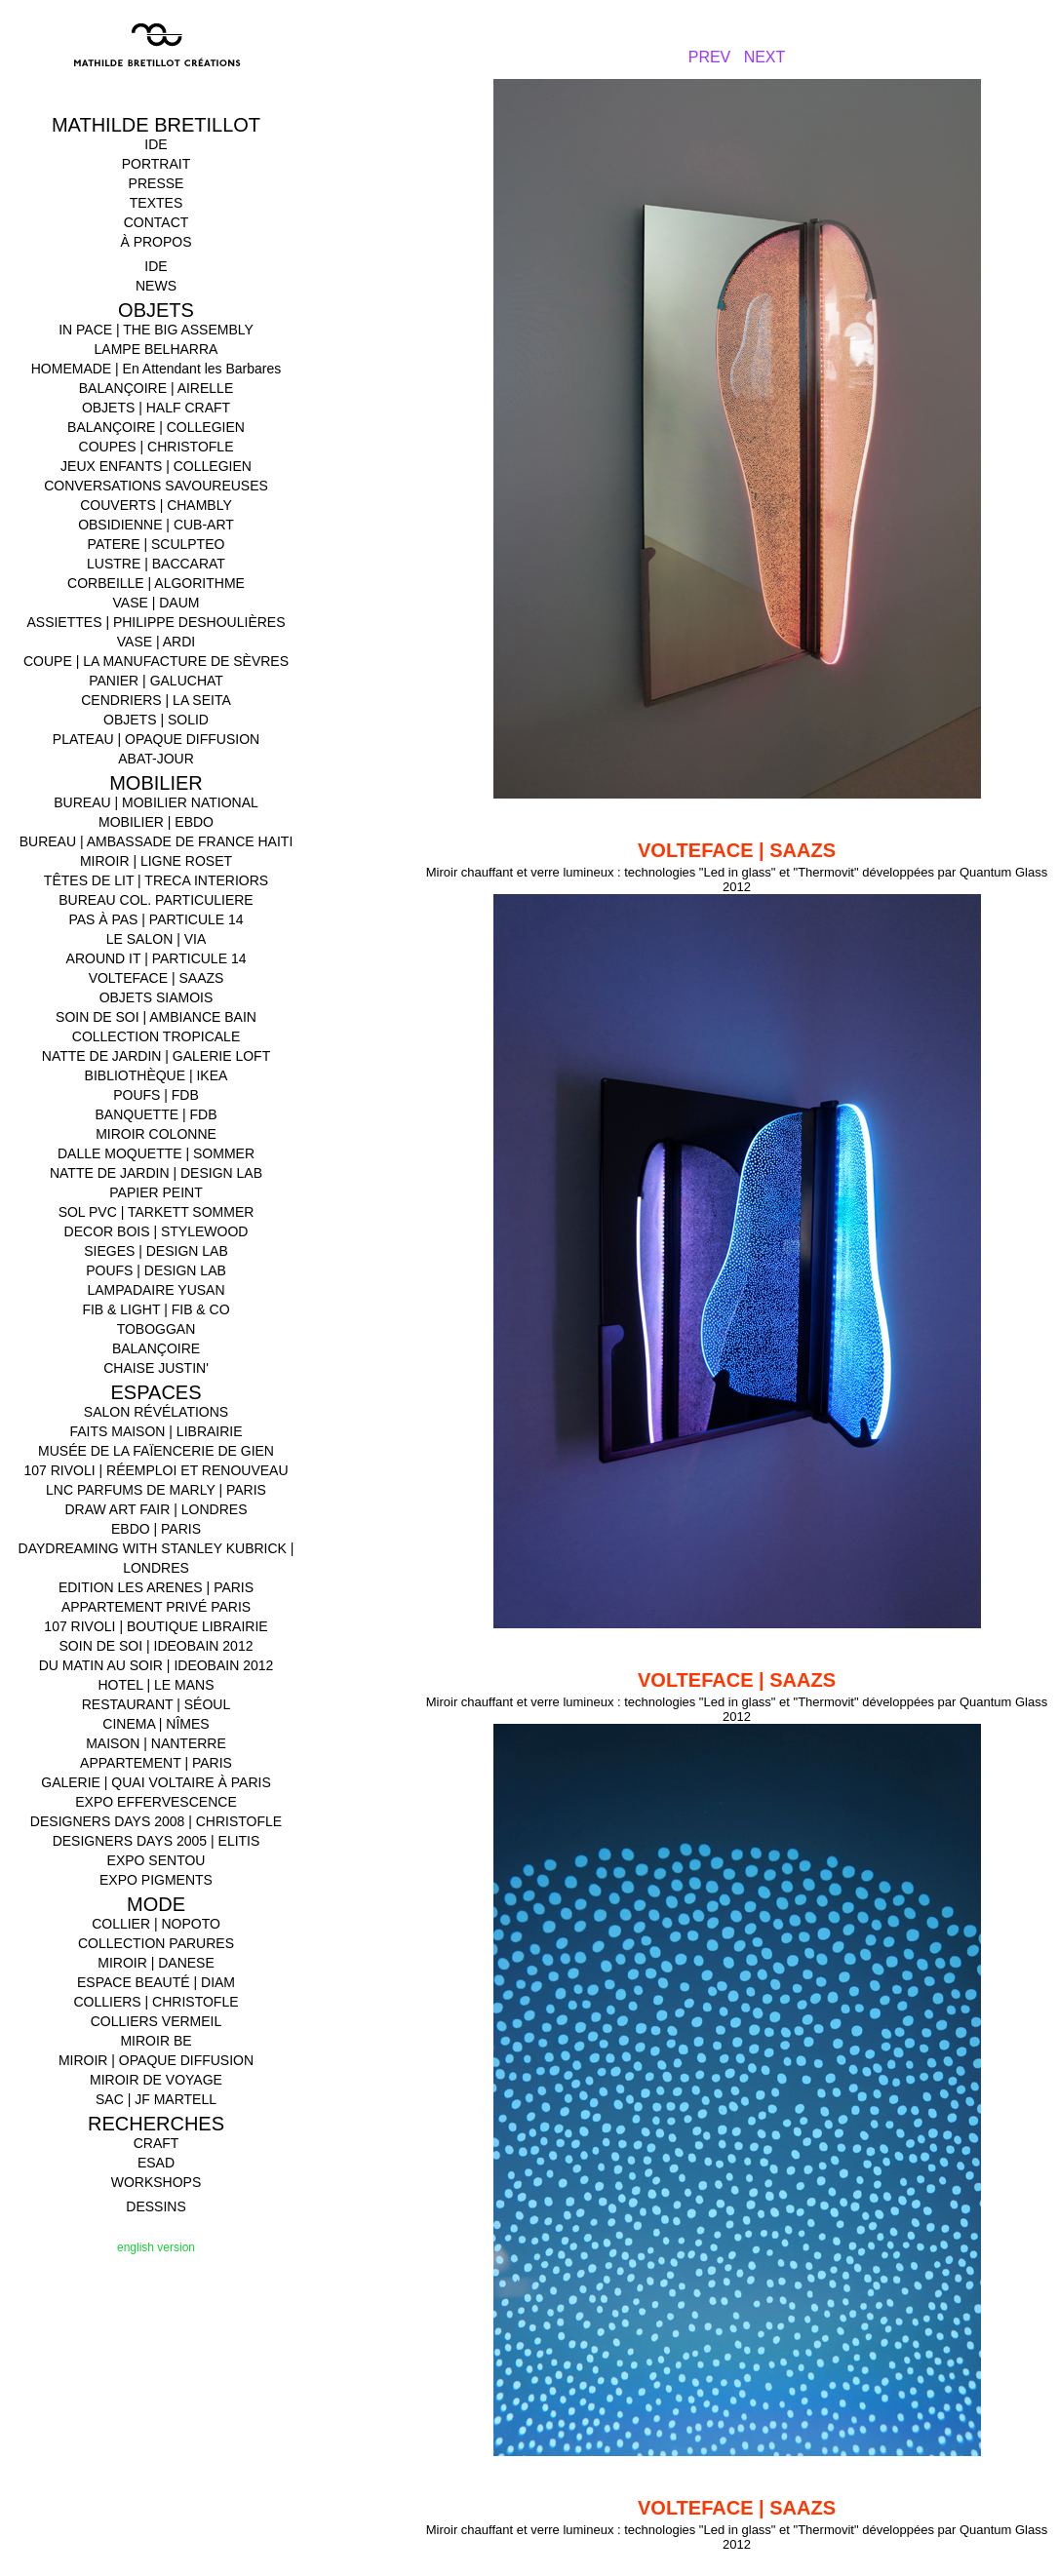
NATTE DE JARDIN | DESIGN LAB (156, 1173)
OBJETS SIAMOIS (156, 997)
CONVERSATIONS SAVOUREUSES (156, 485)
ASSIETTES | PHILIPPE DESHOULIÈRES (155, 622)
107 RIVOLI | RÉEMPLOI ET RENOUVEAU (155, 1470)
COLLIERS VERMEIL (156, 2021)
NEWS (156, 285)
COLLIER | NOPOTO (156, 1924)
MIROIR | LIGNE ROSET (156, 861)
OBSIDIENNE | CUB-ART (156, 524)
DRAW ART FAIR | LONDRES (156, 1509)
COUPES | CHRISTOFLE (156, 446)
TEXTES (156, 203)
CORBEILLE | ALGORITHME (156, 583)
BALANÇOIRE (156, 1348)
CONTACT (156, 222)
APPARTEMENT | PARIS (156, 1763)
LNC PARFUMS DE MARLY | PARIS (156, 1490)
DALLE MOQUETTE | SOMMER (156, 1153)
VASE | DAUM (156, 602)
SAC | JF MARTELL (156, 2099)
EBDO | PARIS (156, 1529)
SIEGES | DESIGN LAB (156, 1251)
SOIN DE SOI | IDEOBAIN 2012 (156, 1646)
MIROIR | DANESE (156, 1963)
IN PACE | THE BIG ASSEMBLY (156, 329)
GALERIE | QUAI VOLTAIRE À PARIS (155, 1782)
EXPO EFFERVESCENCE (155, 1802)
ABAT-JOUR (156, 758)
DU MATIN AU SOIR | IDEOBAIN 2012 (156, 1665)
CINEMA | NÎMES (155, 1724)
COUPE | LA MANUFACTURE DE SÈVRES (156, 661)
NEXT (765, 57)
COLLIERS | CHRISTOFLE (155, 2002)
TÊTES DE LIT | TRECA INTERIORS (156, 880)
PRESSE (156, 183)
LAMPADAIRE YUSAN (155, 1290)
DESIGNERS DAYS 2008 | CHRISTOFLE (156, 1821)
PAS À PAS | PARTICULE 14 (155, 919)
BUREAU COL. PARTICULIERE (156, 900)
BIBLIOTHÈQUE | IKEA (156, 1075)
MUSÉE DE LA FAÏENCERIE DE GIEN (156, 1451)
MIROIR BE (155, 2041)
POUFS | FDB (156, 1095)
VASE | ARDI (156, 641)
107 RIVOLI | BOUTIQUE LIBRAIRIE (155, 1626)
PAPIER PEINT (155, 1192)
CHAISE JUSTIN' (156, 1368)
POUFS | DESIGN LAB (156, 1270)
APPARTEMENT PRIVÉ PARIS (156, 1607)
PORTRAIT (156, 164)
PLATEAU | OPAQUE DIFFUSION (156, 739)
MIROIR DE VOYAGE (156, 2080)
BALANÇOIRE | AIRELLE (156, 388)
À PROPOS (155, 242)
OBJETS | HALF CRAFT (156, 407)
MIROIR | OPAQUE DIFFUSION (156, 2060)
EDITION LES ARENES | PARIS (156, 1587)
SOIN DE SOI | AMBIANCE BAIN (156, 1017)
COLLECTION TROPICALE (156, 1036)
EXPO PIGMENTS (156, 1880)
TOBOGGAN (156, 1329)
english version (156, 2247)
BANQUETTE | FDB (156, 1114)
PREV (709, 57)
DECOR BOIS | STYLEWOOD (156, 1231)
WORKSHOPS (156, 2182)
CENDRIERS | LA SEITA (156, 700)
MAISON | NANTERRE (156, 1743)
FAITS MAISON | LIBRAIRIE (155, 1431)
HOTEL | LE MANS (156, 1685)
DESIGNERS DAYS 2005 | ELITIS (156, 1841)
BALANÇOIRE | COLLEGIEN (156, 427)
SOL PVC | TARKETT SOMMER (157, 1212)
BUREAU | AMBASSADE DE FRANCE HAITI (157, 841)
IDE (155, 144)
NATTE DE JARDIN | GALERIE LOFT (156, 1056)
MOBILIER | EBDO (156, 822)
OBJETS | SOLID (156, 719)
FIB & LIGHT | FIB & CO (155, 1309)
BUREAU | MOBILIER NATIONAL (156, 802)
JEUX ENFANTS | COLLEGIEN (156, 466)
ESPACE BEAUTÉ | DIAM (156, 1982)
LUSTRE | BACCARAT (156, 563)
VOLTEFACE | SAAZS (156, 978)
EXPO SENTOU (156, 1860)
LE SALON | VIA (156, 939)
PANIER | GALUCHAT (156, 680)
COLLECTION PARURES (156, 1943)
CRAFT (156, 2143)
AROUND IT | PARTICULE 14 (156, 958)
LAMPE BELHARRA (156, 349)
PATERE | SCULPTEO (156, 544)
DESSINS (155, 2206)
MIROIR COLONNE (156, 1134)
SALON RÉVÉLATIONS (156, 1412)
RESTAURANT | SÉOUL (156, 1704)
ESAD (156, 2162)
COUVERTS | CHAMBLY (156, 505)
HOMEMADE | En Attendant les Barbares (156, 368)
